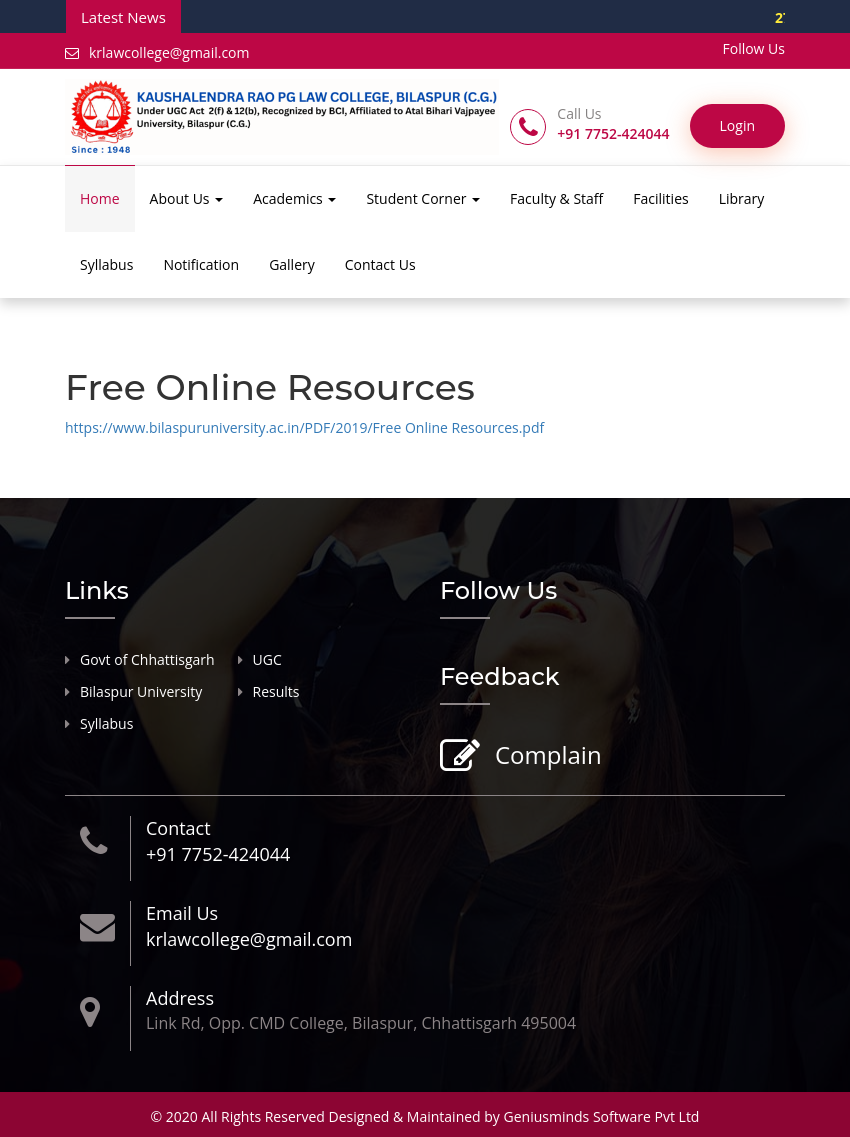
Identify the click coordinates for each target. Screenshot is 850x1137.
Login (737, 125)
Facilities (660, 198)
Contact (178, 828)
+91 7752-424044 (218, 854)
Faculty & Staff (556, 198)
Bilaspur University (141, 691)
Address (180, 998)
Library (742, 198)
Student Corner (423, 198)
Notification (201, 264)
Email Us (182, 913)
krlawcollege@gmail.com (157, 52)
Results (276, 691)
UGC (267, 659)
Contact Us (380, 264)
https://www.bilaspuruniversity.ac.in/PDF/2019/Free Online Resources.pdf (304, 427)
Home (100, 198)
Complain (546, 756)
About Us (187, 198)
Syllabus (106, 264)
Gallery (292, 264)
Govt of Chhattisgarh (147, 659)
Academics (294, 198)
